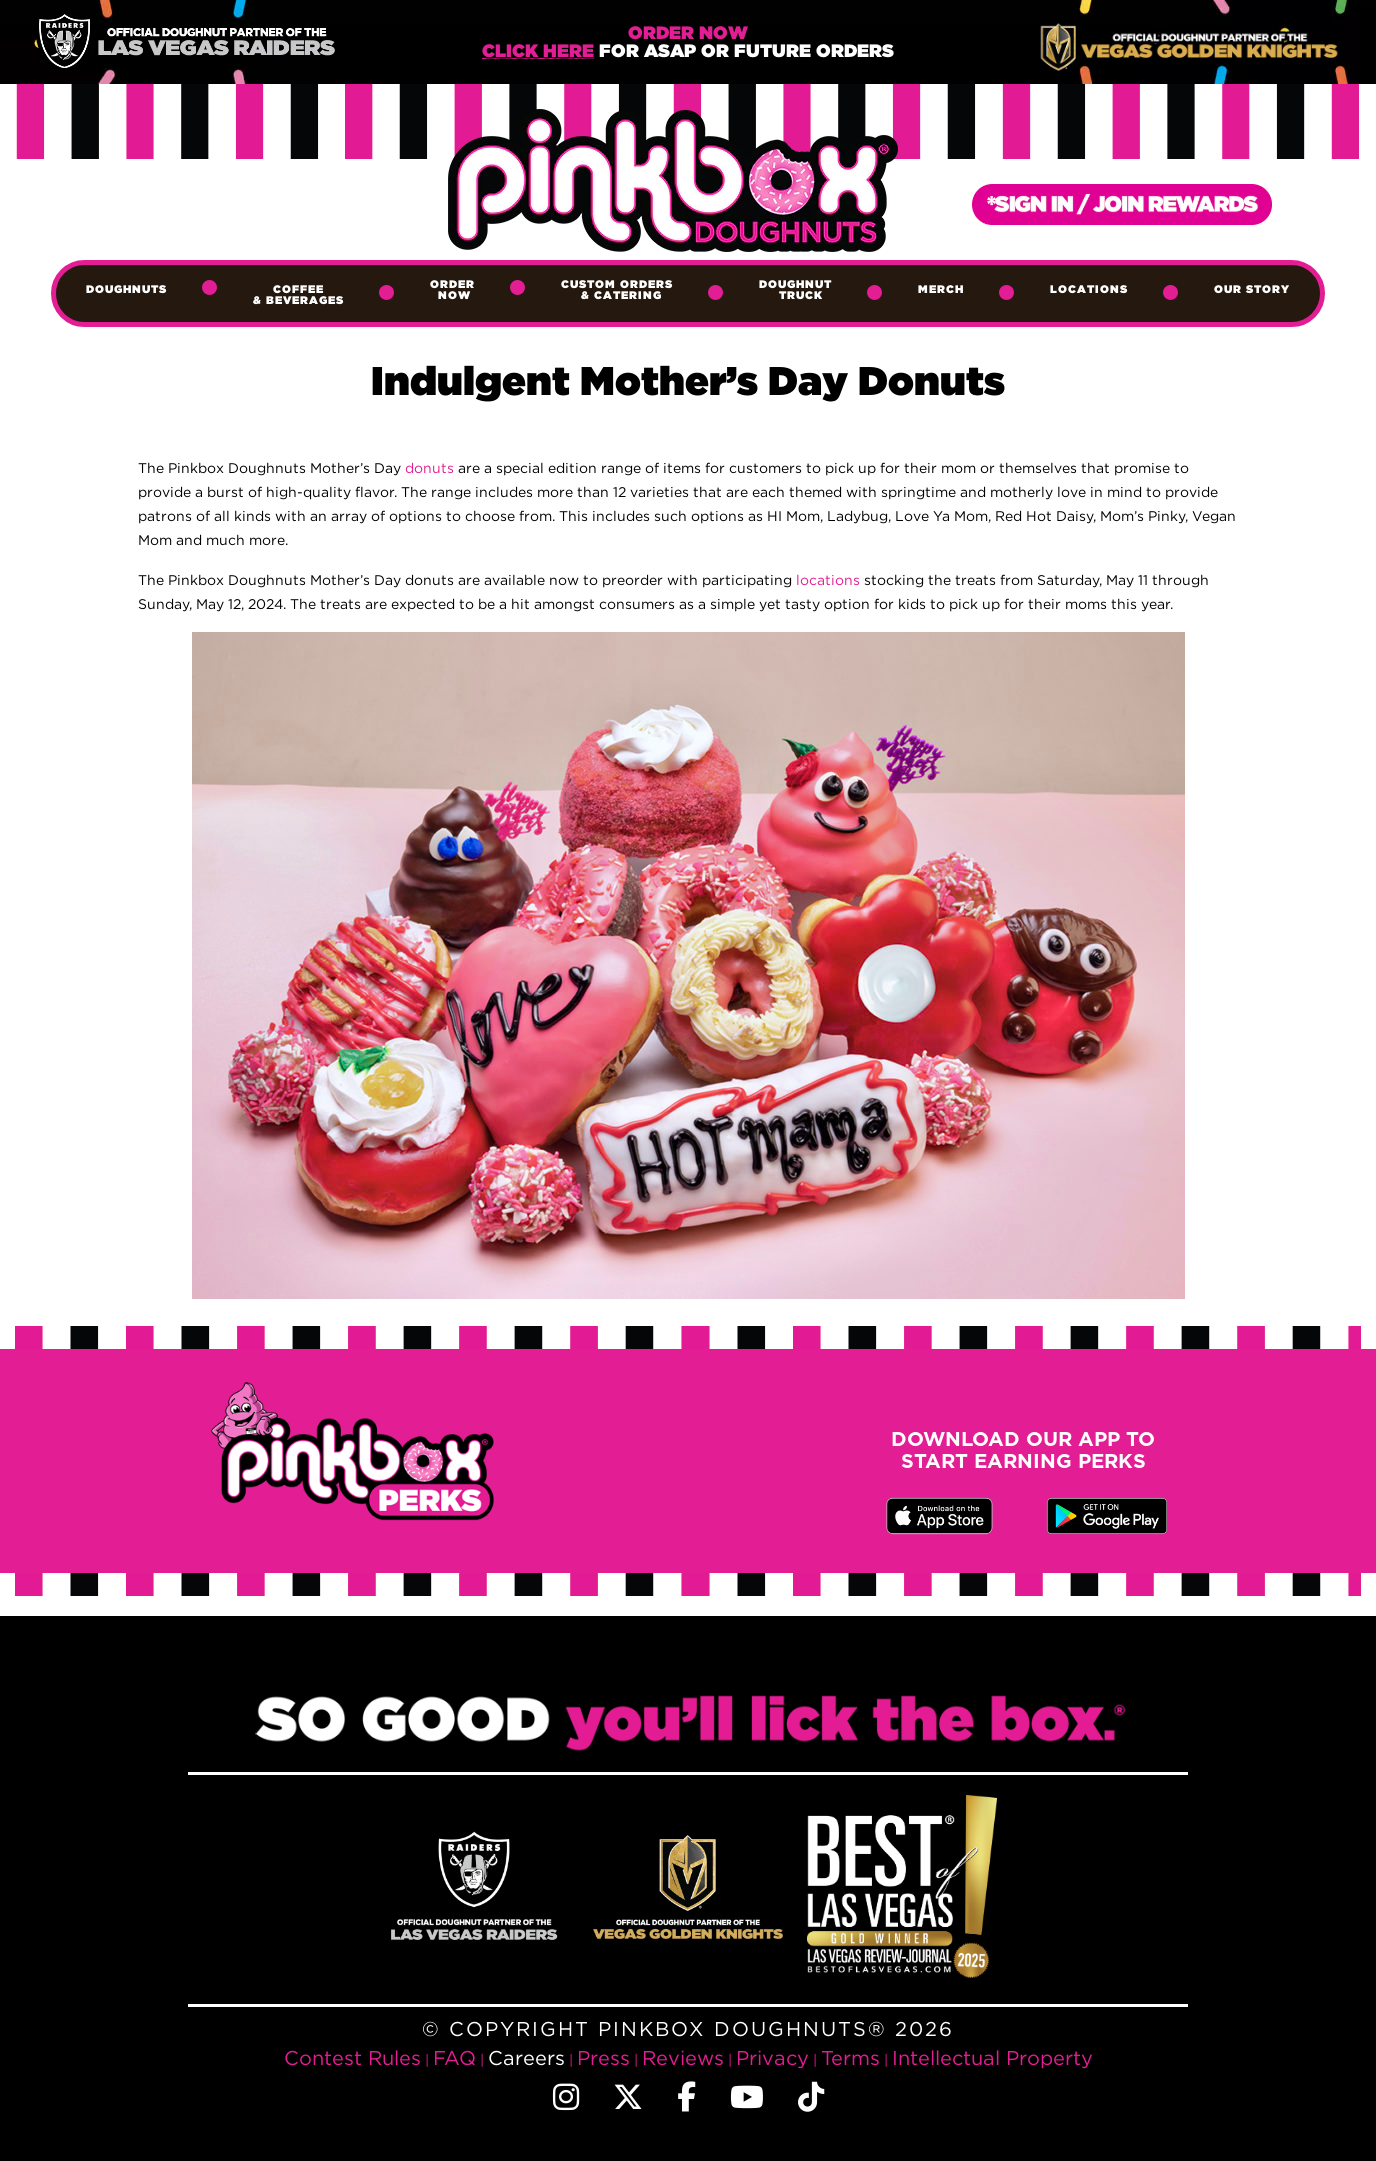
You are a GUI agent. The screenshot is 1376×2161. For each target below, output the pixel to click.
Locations (1089, 290)
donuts (429, 467)
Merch (941, 290)
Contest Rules (352, 2057)
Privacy (772, 2057)
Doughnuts (126, 290)
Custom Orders (617, 290)
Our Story (1252, 290)
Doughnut (795, 290)
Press (603, 2057)
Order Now (452, 290)
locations (830, 579)
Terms (850, 2057)
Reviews (683, 2057)
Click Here (538, 52)
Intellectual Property (992, 2057)
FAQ (454, 2057)
